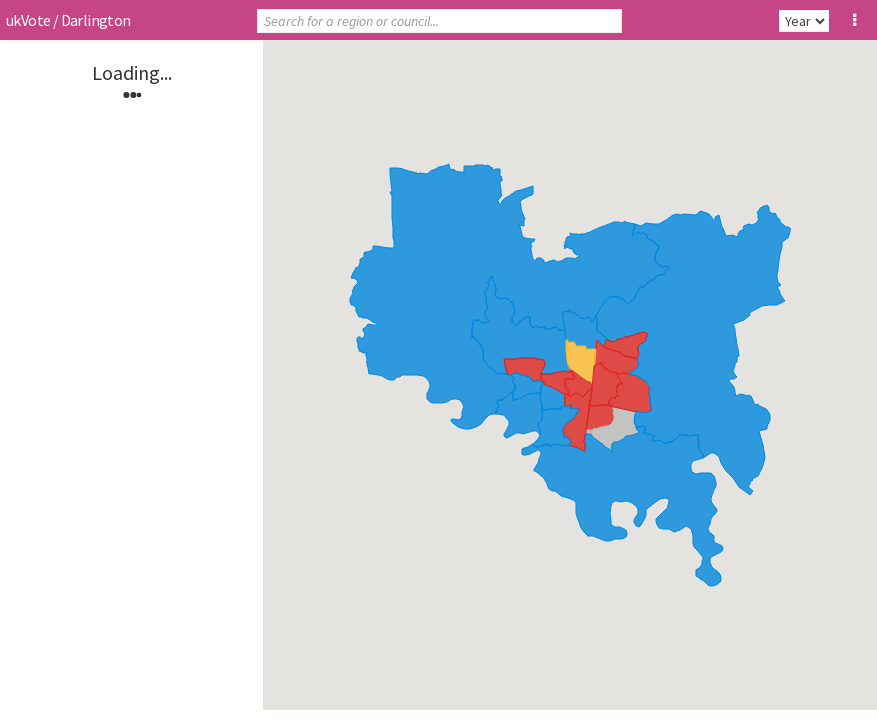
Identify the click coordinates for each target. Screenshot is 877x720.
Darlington (96, 20)
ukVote (28, 20)
